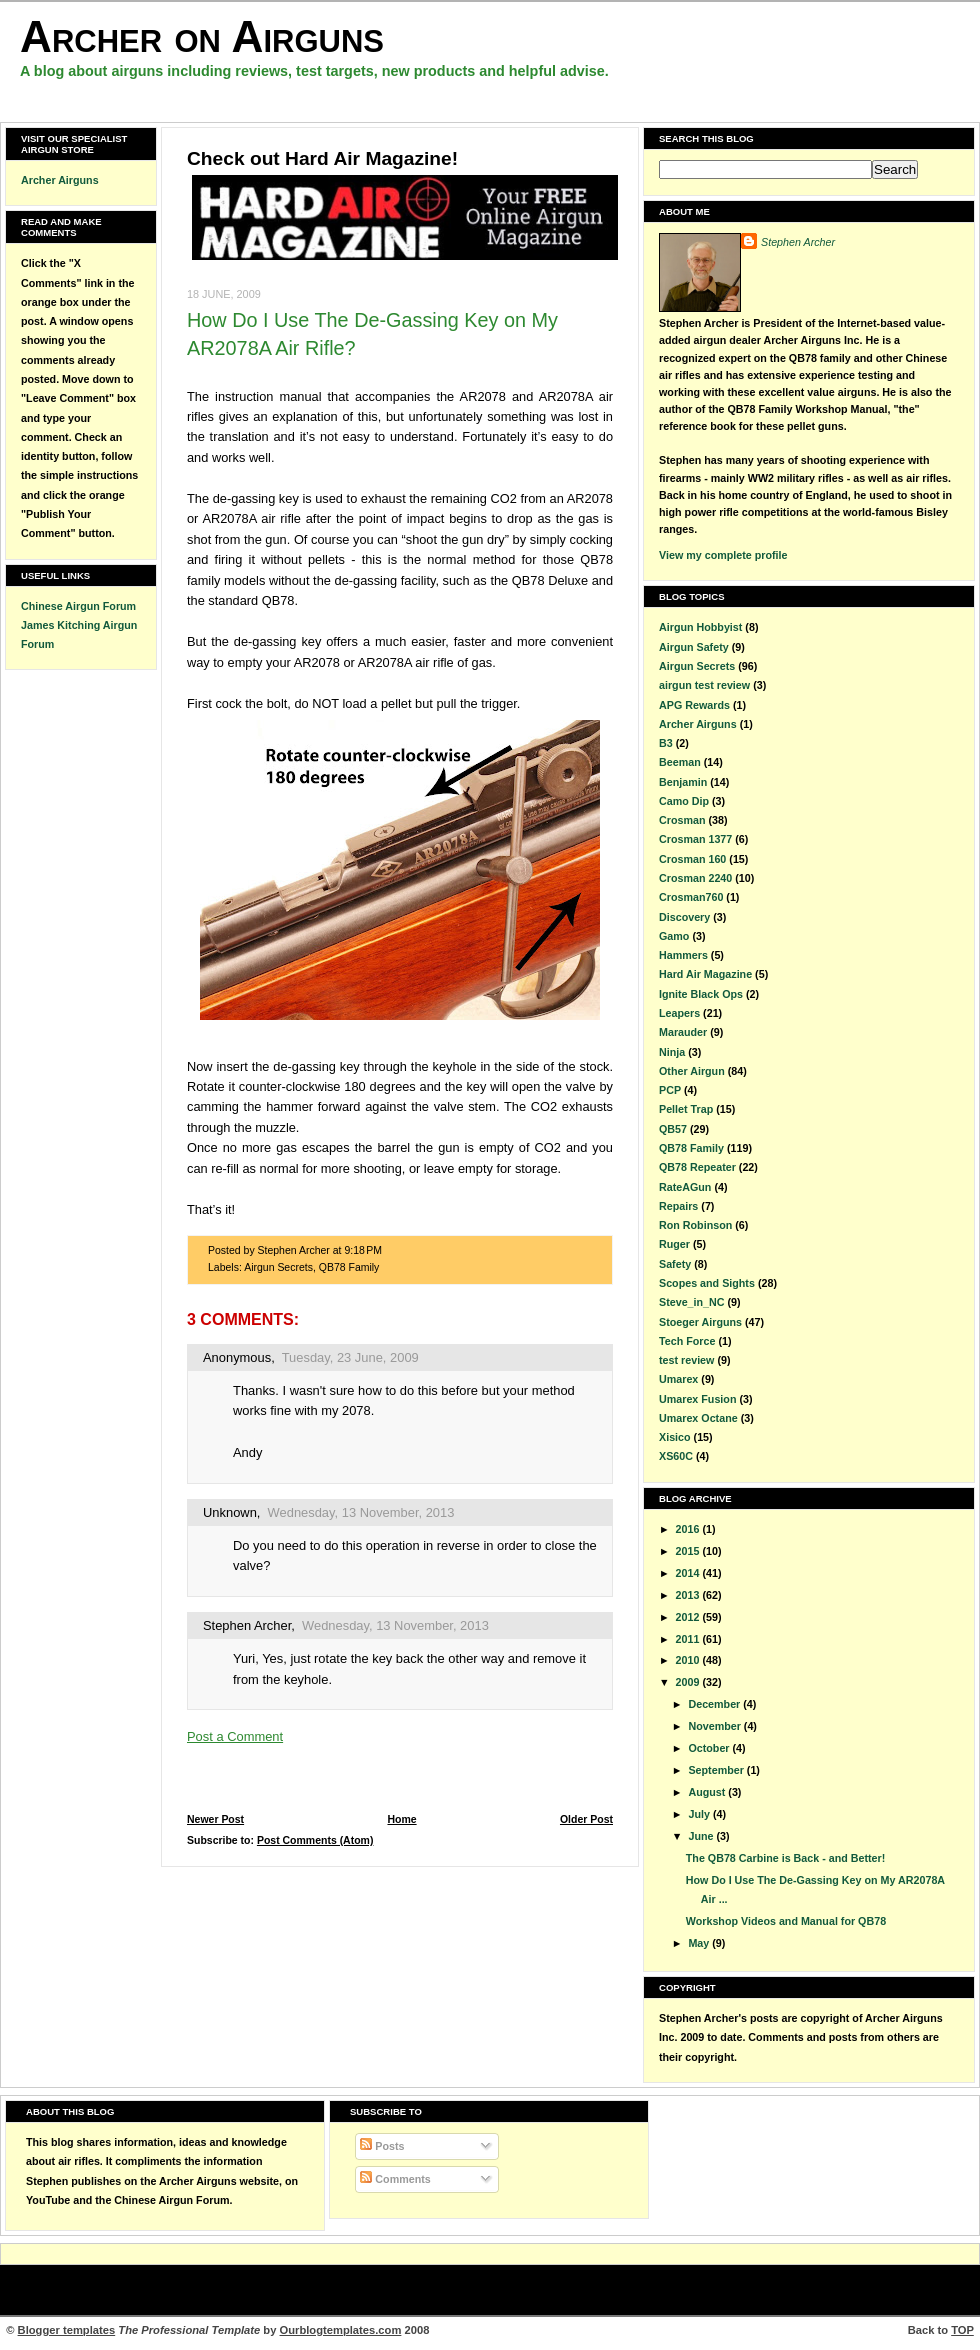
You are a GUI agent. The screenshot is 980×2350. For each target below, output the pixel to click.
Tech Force (687, 1341)
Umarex (678, 1379)
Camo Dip (684, 801)
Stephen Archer (247, 1625)
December (715, 1704)
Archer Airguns (60, 180)
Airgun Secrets (278, 1267)
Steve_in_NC (692, 1302)
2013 (689, 1595)
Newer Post (215, 1819)
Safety (675, 1264)
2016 (689, 1529)
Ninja (672, 1052)
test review (686, 1360)
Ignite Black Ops (701, 994)
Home (401, 1819)
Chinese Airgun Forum (78, 606)
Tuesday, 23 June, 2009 (350, 1357)
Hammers (683, 955)
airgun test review (704, 685)
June (702, 1836)
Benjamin (683, 782)
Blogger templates (67, 2330)
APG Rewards (694, 705)
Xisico (675, 1437)
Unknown (230, 1512)
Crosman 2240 (695, 878)
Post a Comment (235, 1736)
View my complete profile (723, 555)
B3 (666, 743)
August (708, 1792)
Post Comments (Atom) (315, 1840)
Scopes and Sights (707, 1283)
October (710, 1748)
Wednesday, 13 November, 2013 (361, 1512)
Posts (382, 2146)
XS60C (676, 1456)
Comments (395, 2179)
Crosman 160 (692, 859)
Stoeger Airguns (700, 1322)
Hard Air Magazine (705, 974)
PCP (670, 1090)
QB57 (673, 1129)
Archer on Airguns (202, 36)
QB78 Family (349, 1267)
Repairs (678, 1206)
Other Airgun (692, 1071)
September (717, 1770)
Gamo (674, 936)
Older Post (586, 1819)
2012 (689, 1617)
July (700, 1814)
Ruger (674, 1244)
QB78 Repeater (697, 1167)
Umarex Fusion (697, 1399)
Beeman (680, 762)
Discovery (684, 917)
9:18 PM (363, 1250)
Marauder (683, 1032)
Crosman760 (691, 897)
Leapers (679, 1013)
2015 (689, 1551)
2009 (689, 1682)
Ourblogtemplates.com (341, 2330)
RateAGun (685, 1187)
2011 (689, 1639)
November (715, 1726)
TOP (962, 2330)
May (700, 1943)
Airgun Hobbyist (700, 627)
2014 (689, 1573)
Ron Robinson (695, 1225)
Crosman (682, 820)
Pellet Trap (686, 1109)
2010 (689, 1660)
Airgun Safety (694, 647)
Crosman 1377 (695, 839)
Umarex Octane (698, 1418)
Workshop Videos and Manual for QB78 (786, 1921)
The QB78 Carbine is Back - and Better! (786, 1858)
